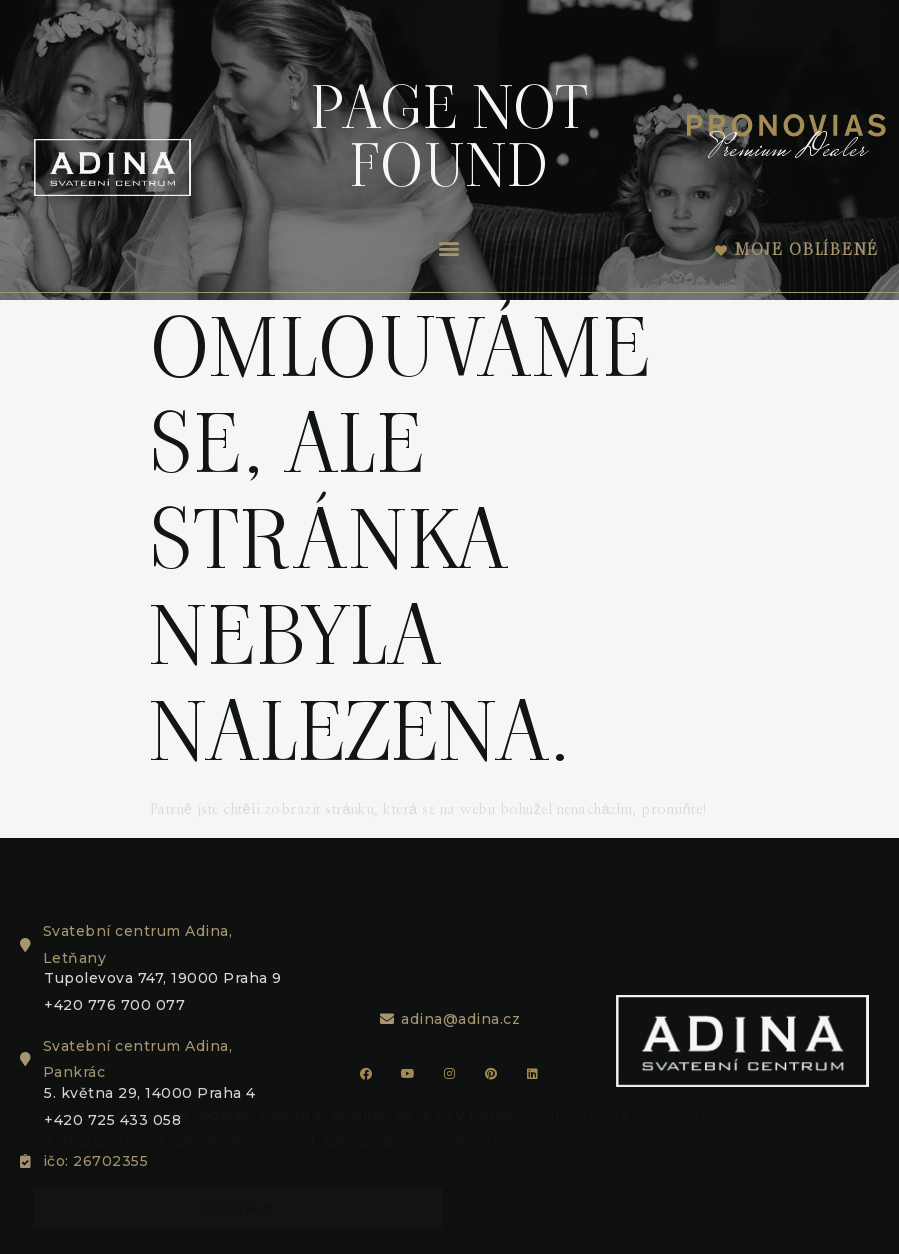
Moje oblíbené (807, 249)
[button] (450, 248)
